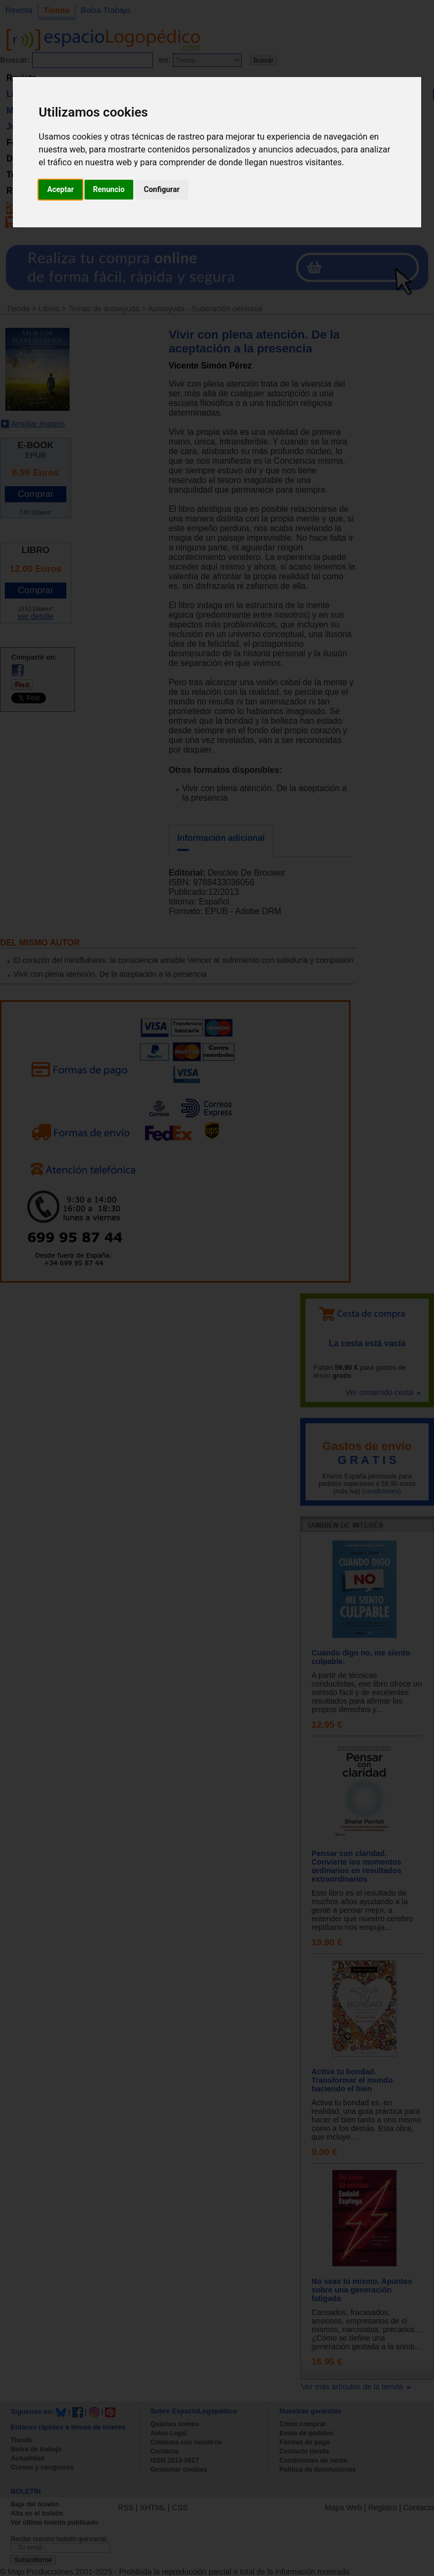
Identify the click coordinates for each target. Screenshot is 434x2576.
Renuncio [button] (109, 189)
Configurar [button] (162, 189)
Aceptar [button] (60, 189)
